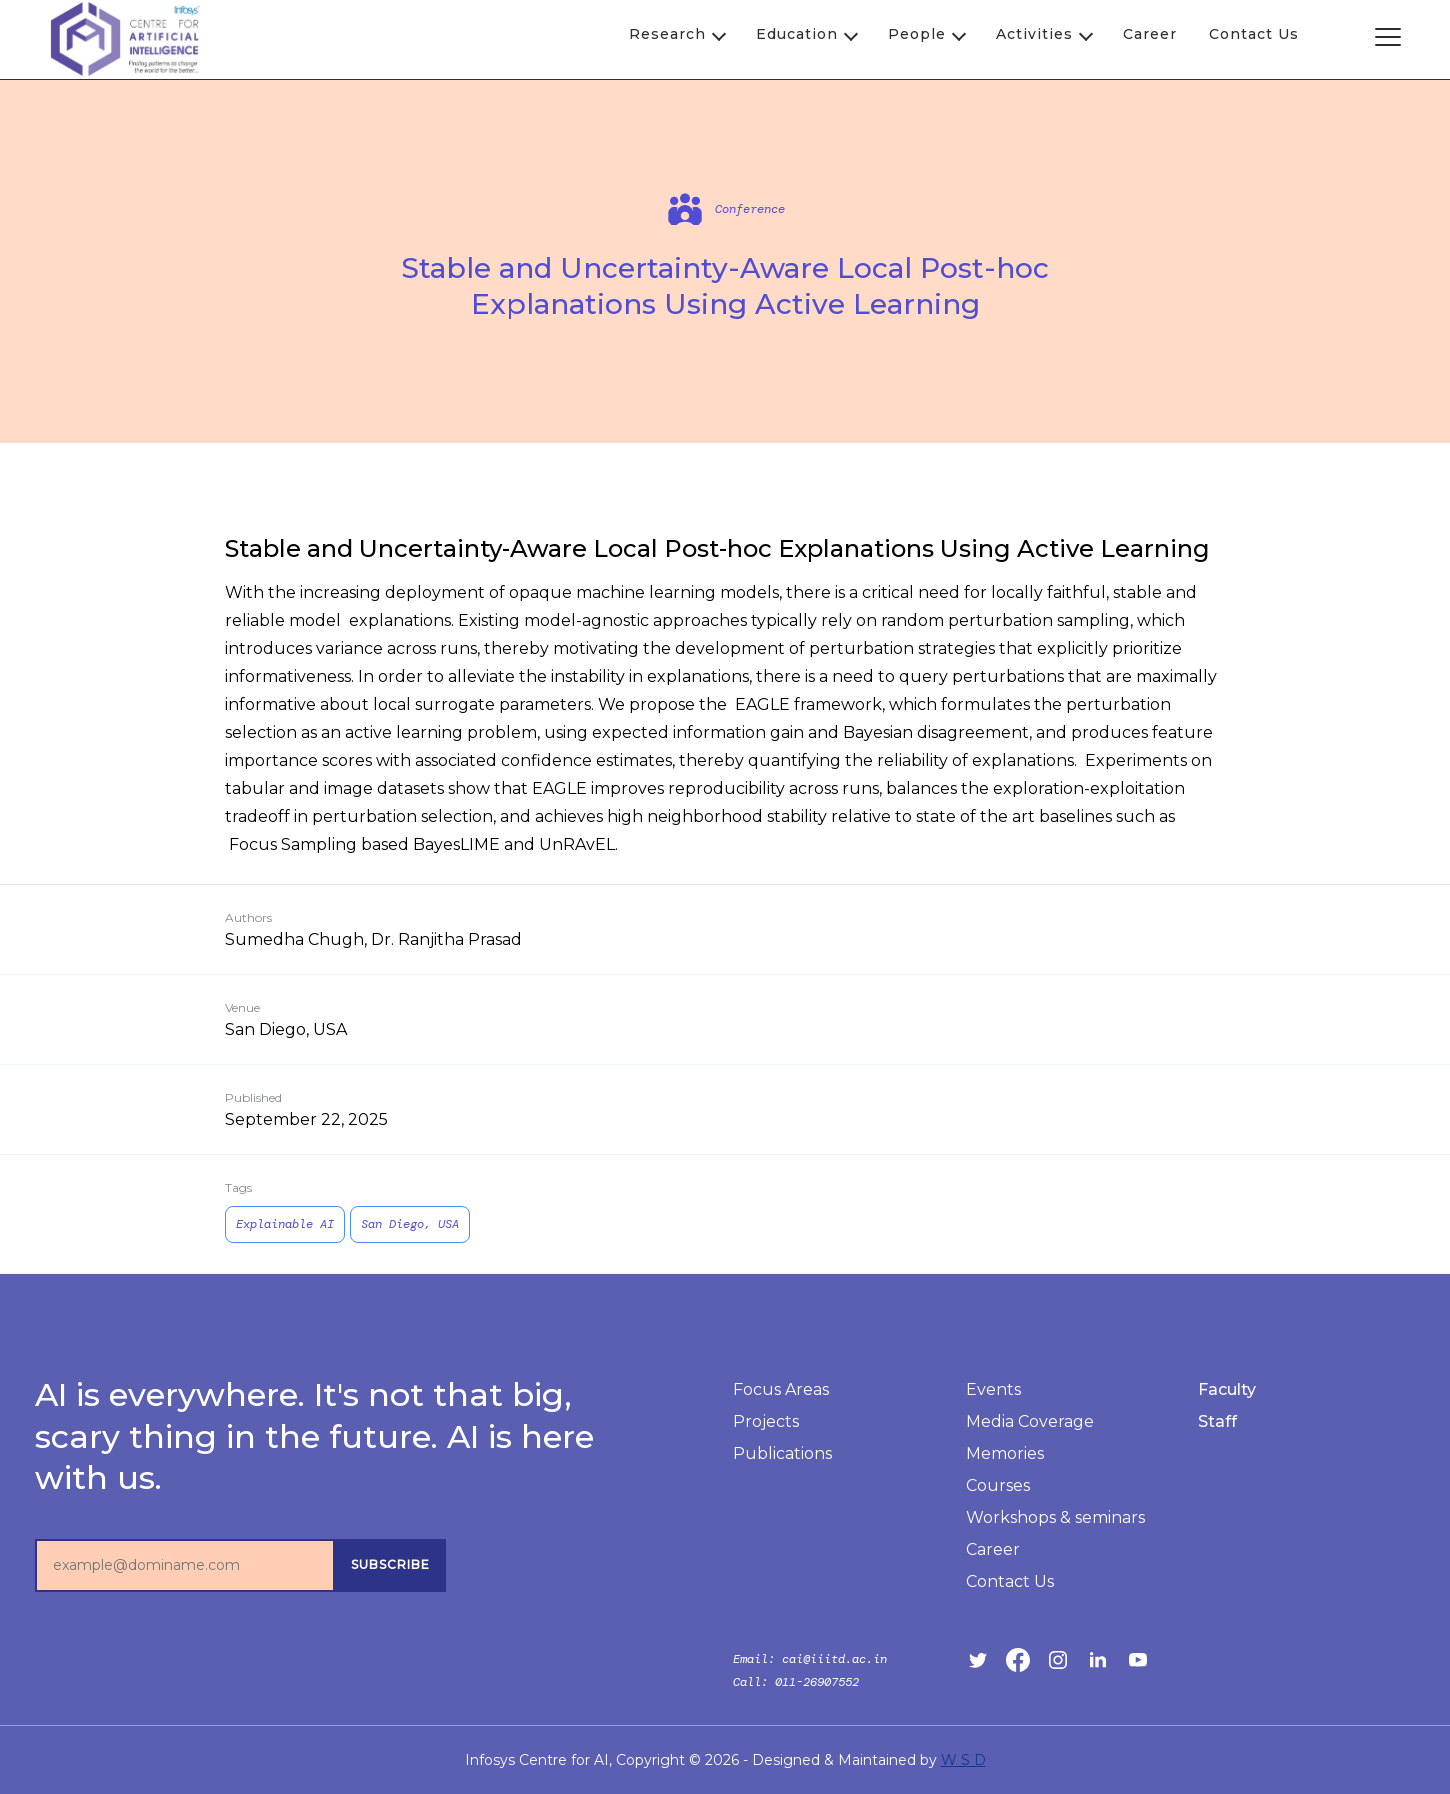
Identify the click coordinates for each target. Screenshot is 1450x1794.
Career (1150, 34)
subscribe (390, 1564)
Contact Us (1254, 34)
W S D (963, 1760)
